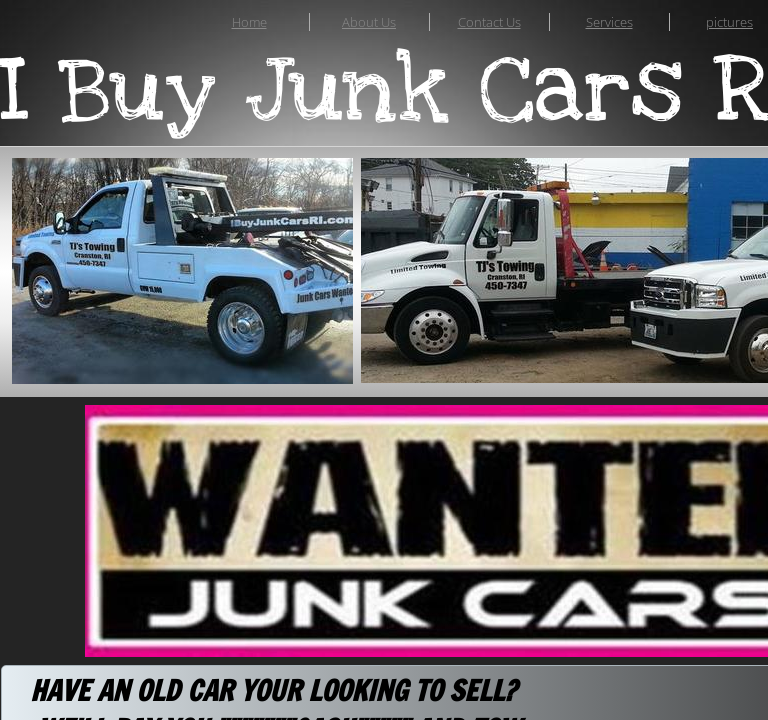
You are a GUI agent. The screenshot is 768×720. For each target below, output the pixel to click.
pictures (729, 22)
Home (249, 22)
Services (609, 22)
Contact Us (489, 22)
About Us (369, 22)
